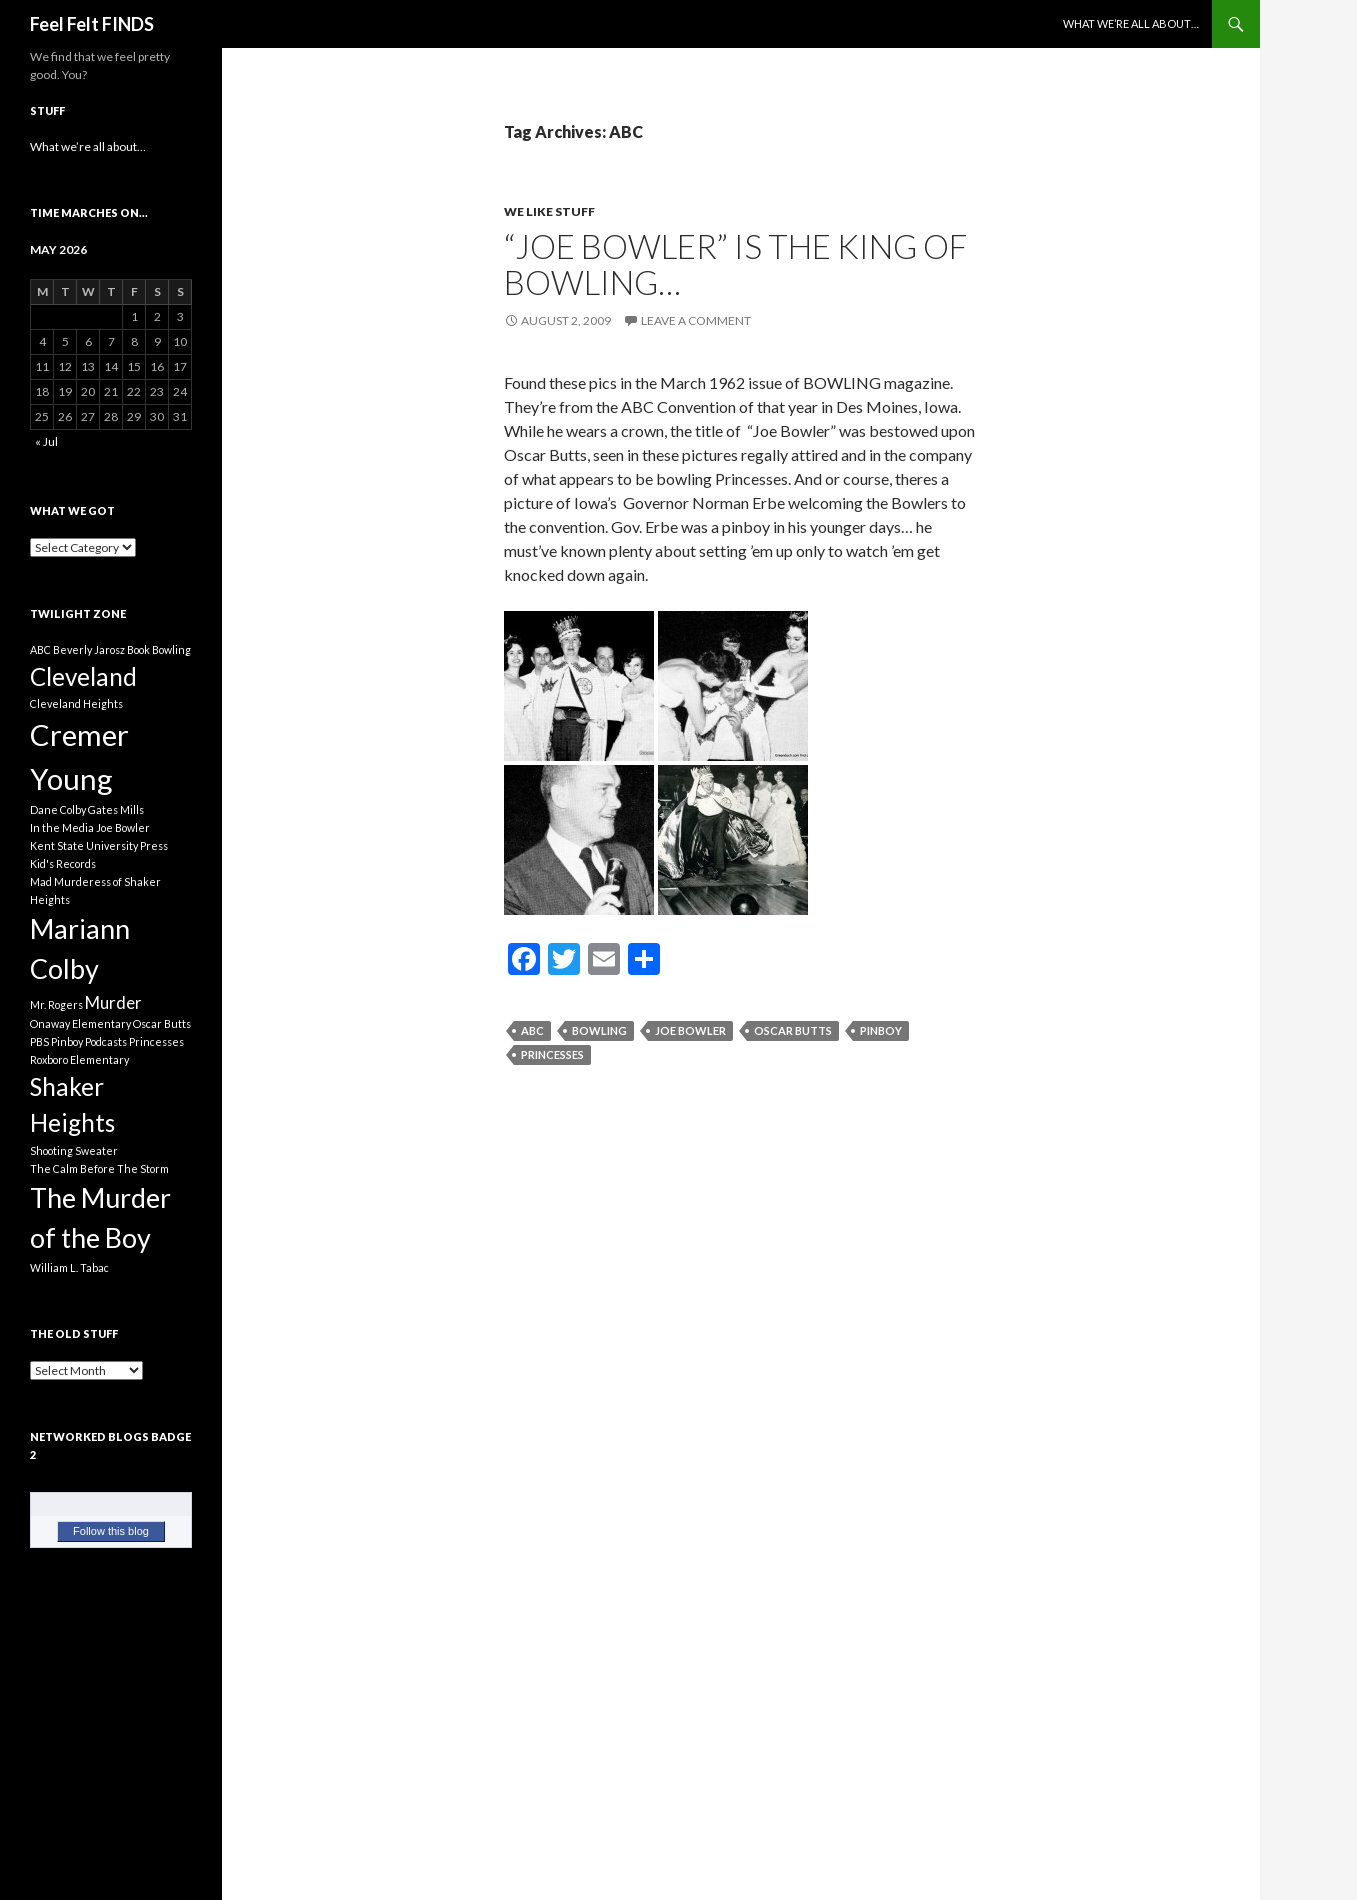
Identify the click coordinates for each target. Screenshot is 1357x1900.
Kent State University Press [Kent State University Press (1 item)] (99, 845)
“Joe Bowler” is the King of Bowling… (735, 264)
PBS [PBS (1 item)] (39, 1041)
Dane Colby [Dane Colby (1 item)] (58, 809)
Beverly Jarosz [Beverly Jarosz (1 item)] (89, 649)
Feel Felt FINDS (92, 24)
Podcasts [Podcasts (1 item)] (106, 1041)
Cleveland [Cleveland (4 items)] (83, 676)
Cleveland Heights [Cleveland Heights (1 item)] (76, 703)
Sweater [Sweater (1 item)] (96, 1150)
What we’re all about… (1131, 23)
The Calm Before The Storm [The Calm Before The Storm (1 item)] (99, 1168)
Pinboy (881, 1030)
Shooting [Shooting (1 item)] (51, 1150)
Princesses (552, 1054)
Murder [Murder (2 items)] (113, 1002)
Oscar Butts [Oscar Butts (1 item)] (162, 1023)
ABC (532, 1030)
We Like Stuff (549, 211)
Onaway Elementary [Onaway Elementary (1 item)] (80, 1023)
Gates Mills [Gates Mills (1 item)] (116, 809)
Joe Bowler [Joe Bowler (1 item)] (123, 827)
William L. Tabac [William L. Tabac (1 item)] (69, 1267)
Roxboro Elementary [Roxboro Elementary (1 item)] (79, 1059)
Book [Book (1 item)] (138, 649)
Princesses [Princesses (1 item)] (156, 1041)
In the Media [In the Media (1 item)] (62, 827)
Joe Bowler (690, 1030)
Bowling (599, 1030)
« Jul (46, 441)
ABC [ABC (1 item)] (40, 649)
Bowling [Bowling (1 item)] (171, 649)
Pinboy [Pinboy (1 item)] (67, 1041)
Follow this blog (111, 1531)
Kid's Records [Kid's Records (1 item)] (63, 863)
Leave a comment (696, 320)
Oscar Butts (793, 1030)
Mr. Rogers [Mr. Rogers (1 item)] (56, 1004)
